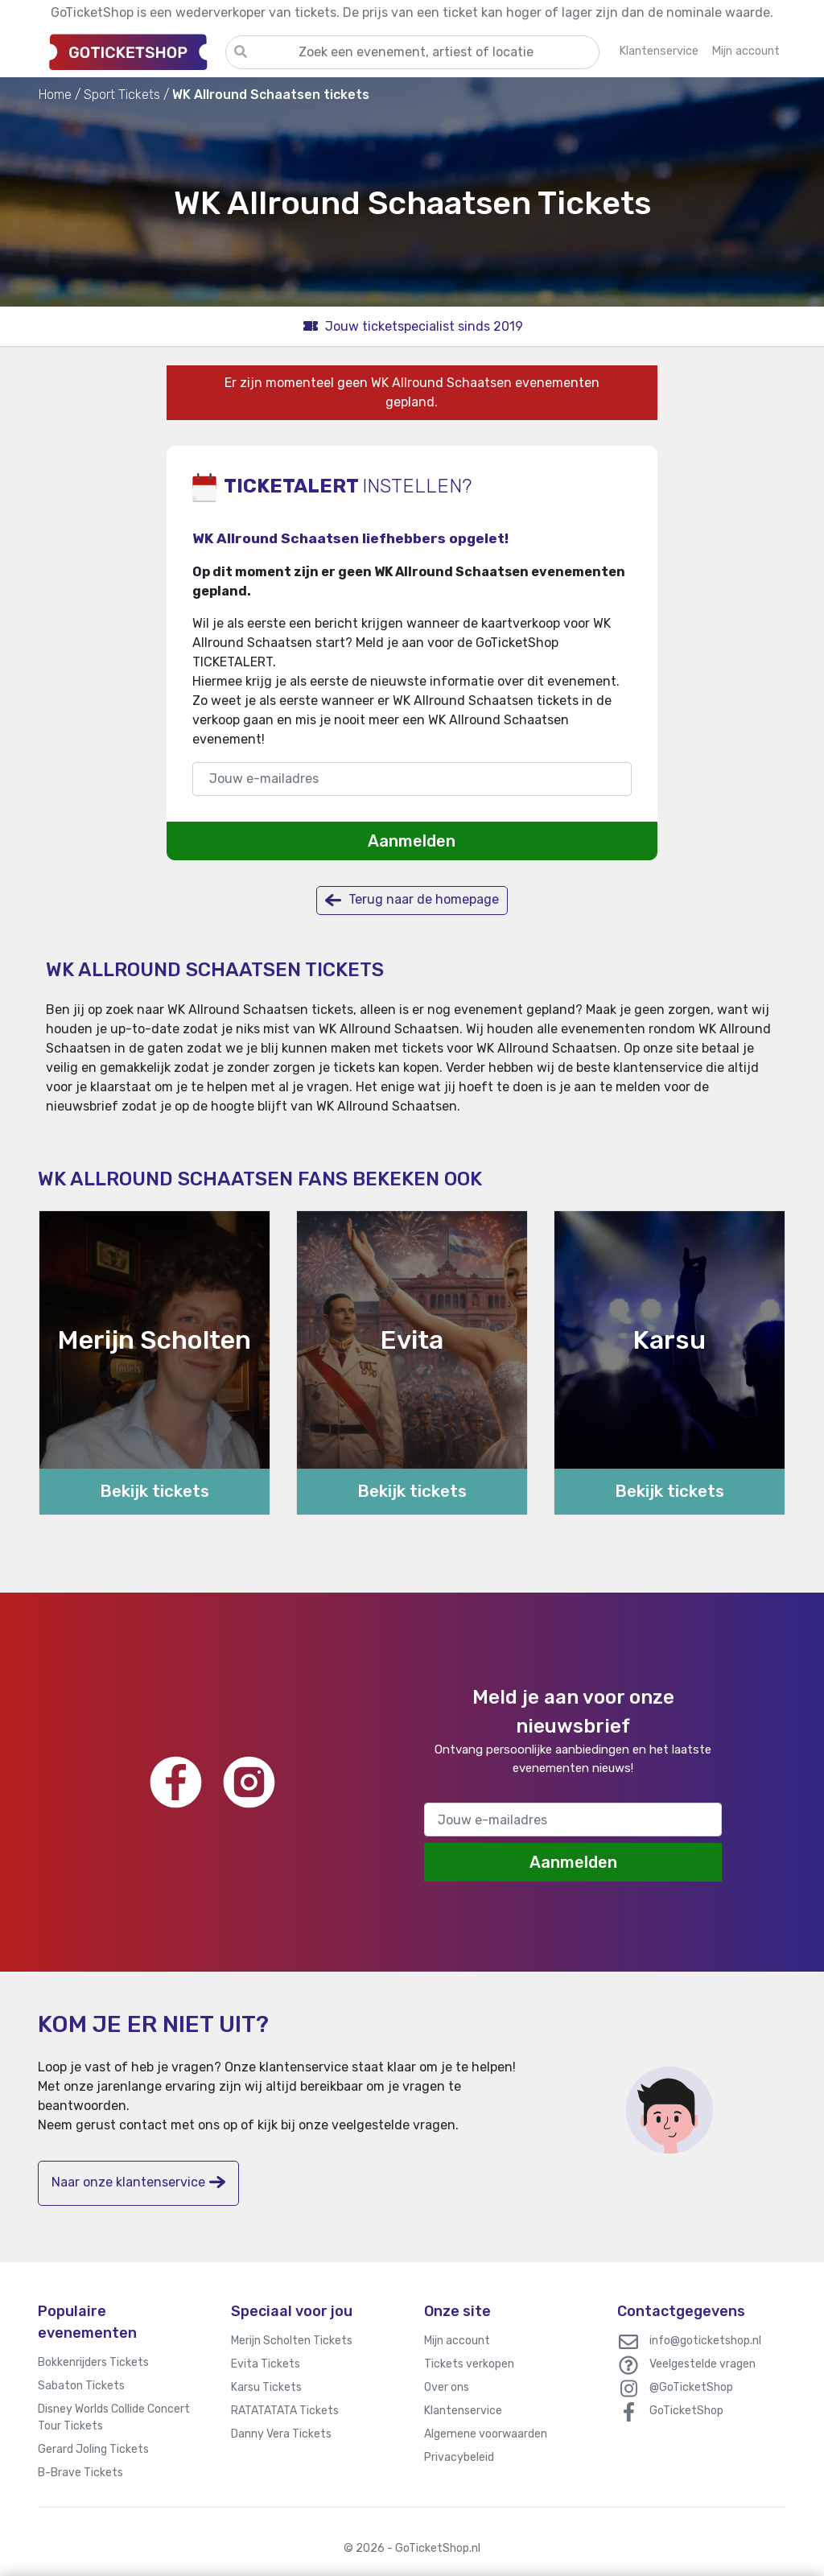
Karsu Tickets (266, 2387)
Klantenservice (463, 2410)
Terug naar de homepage (412, 900)
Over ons (446, 2387)
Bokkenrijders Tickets (93, 2362)
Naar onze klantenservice (138, 2182)
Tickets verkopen (469, 2364)
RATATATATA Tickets (285, 2410)
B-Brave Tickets (80, 2472)
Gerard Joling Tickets (93, 2449)
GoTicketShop (686, 2410)
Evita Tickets (265, 2364)
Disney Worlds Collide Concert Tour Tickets (114, 2417)
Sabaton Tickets (81, 2386)
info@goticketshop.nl (705, 2340)
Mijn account (457, 2340)
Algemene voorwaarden (485, 2434)
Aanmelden (411, 841)
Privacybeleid (459, 2457)
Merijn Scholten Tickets (291, 2340)
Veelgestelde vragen (702, 2364)
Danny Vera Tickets (281, 2434)
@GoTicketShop (691, 2387)
